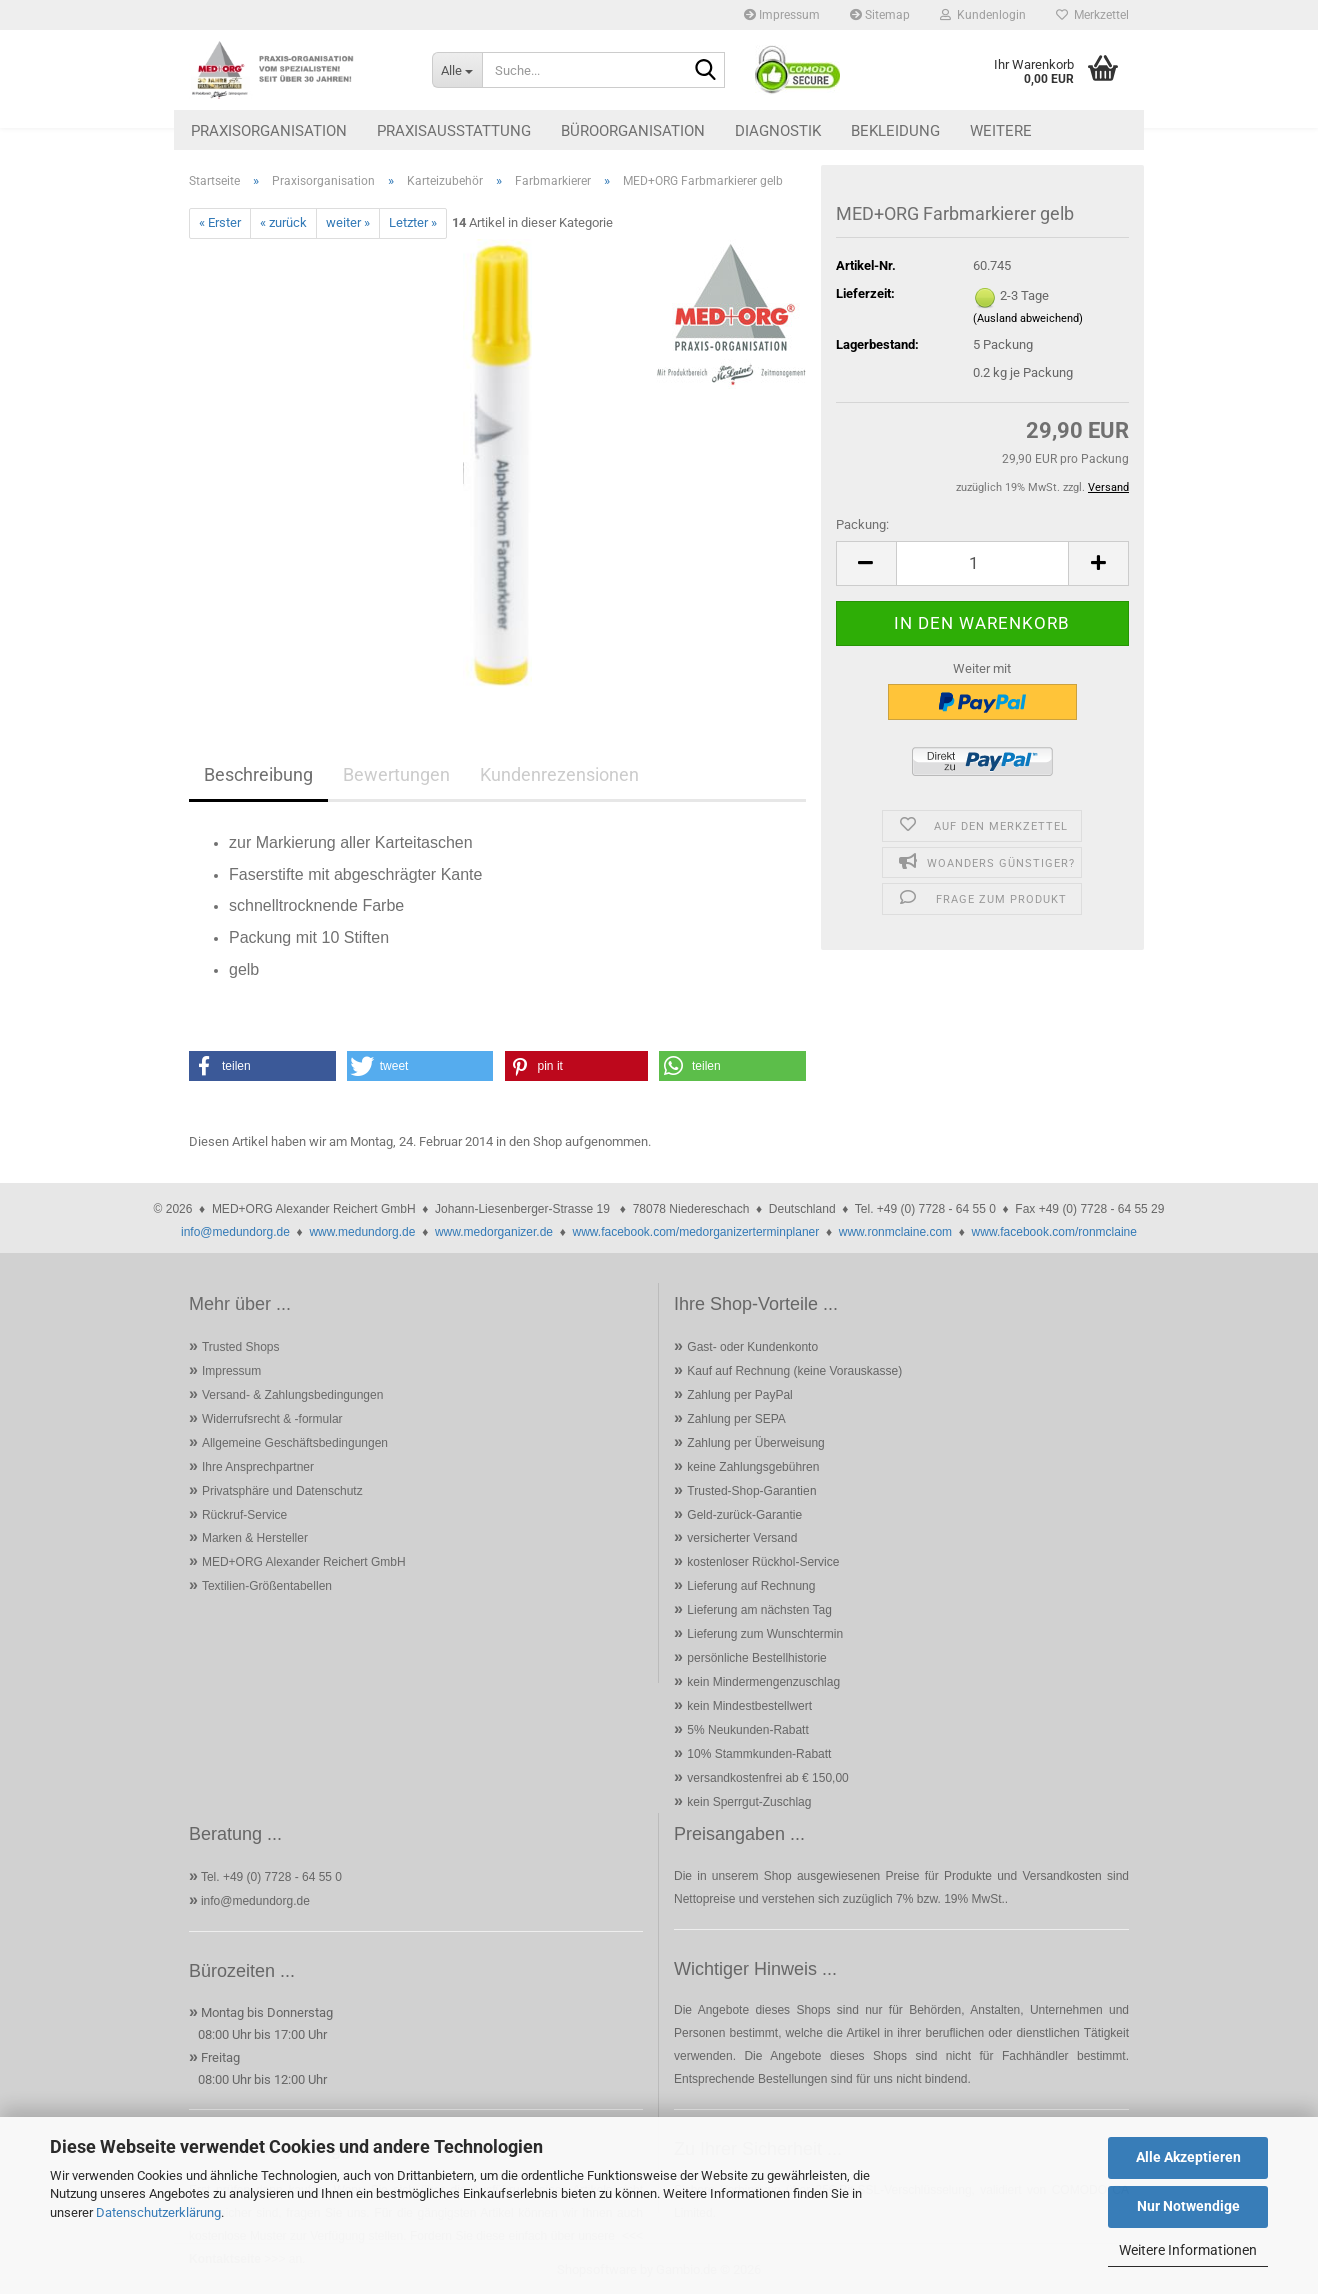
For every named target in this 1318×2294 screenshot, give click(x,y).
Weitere (1001, 131)
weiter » (348, 222)
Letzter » (413, 222)
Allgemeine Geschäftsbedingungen (295, 1443)
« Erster (220, 222)
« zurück (283, 222)
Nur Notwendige (1188, 2206)
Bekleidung (895, 131)
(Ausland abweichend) (1028, 318)
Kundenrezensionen (559, 774)
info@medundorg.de (235, 1232)
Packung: (862, 524)
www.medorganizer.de (494, 1232)
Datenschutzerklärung (158, 2212)
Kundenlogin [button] (983, 15)
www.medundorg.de (362, 1232)
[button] (866, 563)
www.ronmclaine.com (895, 1232)
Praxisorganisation (269, 131)
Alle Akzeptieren (1188, 2157)
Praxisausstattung (454, 131)
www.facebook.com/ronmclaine (1054, 1232)
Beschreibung (258, 774)
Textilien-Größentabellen (267, 1586)
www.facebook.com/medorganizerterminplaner (695, 1232)
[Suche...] (457, 70)
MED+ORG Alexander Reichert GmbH (304, 1562)
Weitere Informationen (1188, 2250)
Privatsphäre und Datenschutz (282, 1491)
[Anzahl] (982, 563)
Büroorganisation (633, 131)
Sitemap (880, 15)
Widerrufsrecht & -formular (272, 1419)
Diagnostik (778, 131)
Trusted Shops (241, 1347)
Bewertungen (396, 774)
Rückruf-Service (244, 1515)
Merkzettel (1092, 15)
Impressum (782, 15)
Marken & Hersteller (255, 1538)
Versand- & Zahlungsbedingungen (292, 1395)
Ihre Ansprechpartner (258, 1467)
